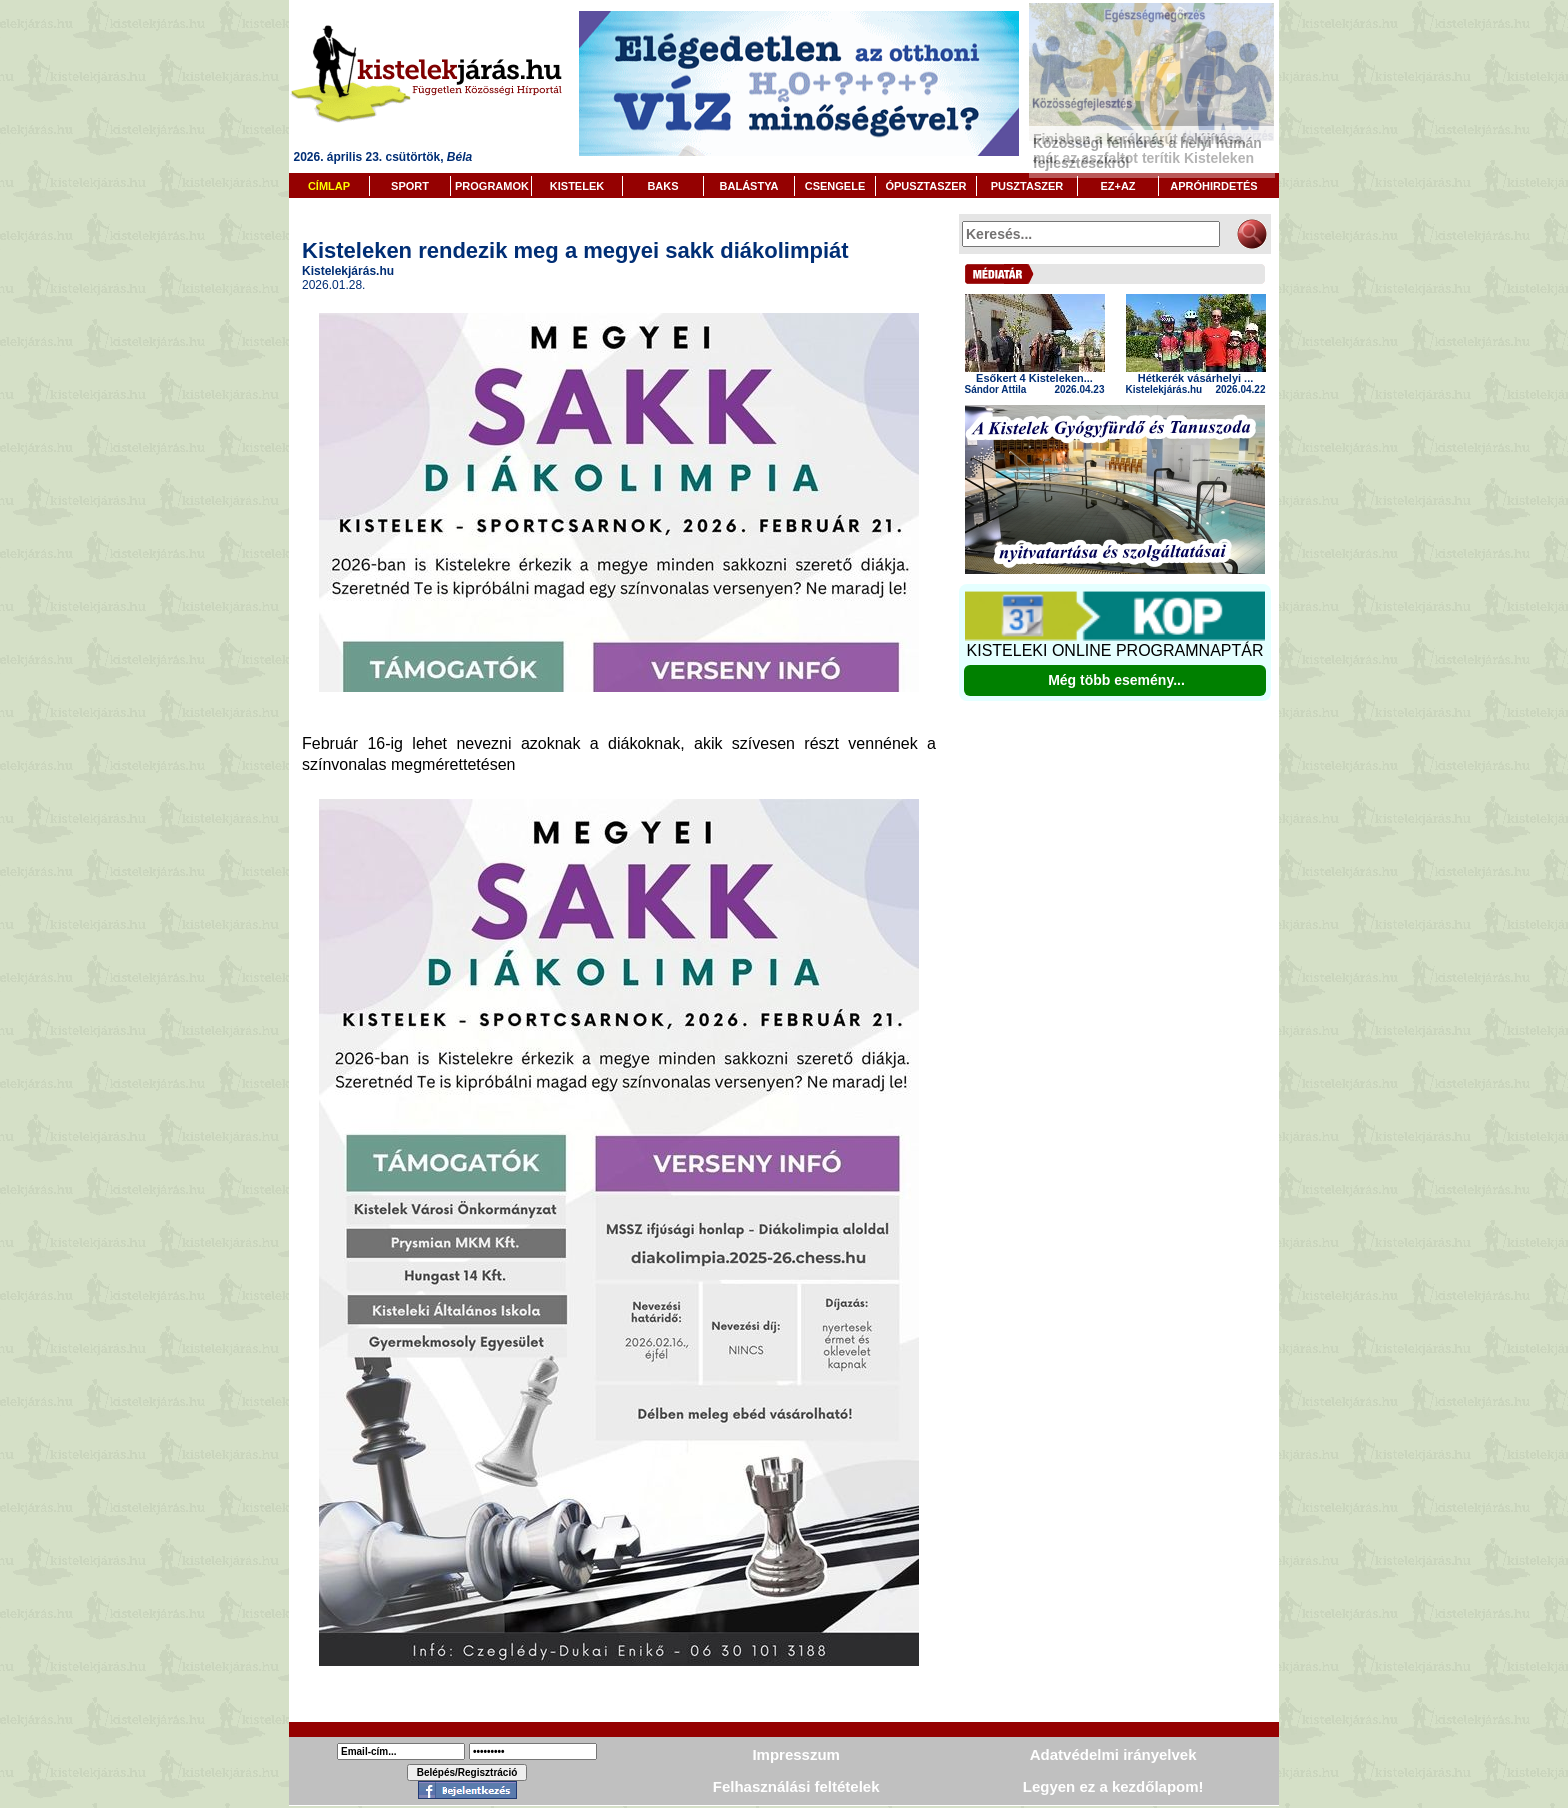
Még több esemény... (1116, 680)
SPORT (410, 186)
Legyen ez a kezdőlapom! (1113, 1786)
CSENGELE (835, 186)
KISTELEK (577, 186)
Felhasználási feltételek (796, 1786)
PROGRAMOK (492, 186)
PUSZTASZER (1027, 186)
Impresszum (796, 1754)
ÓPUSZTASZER (925, 186)
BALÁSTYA (749, 186)
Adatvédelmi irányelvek (1113, 1754)
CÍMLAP (329, 186)
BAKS (662, 186)
